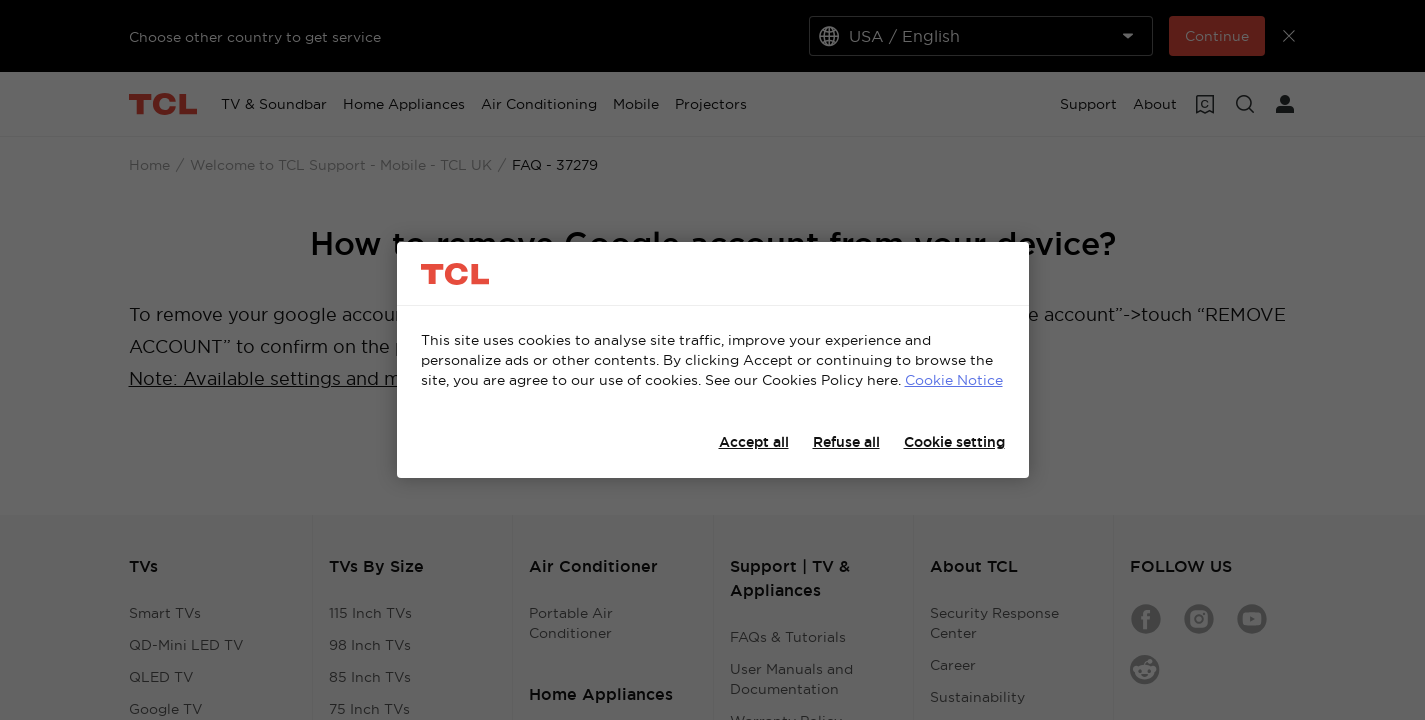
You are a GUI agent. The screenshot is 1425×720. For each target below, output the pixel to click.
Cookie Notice (954, 380)
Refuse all (846, 442)
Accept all (754, 442)
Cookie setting (954, 442)
